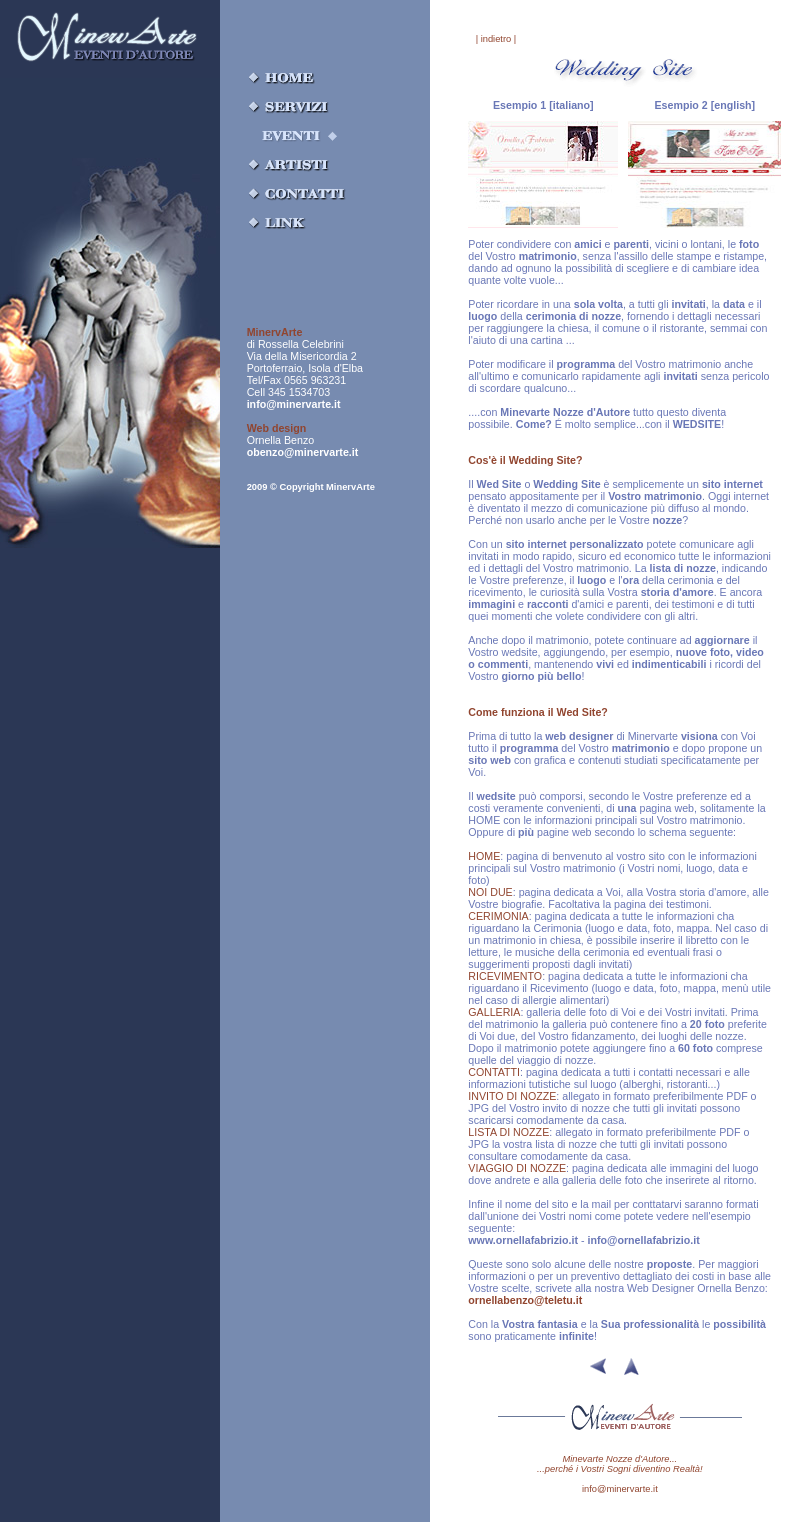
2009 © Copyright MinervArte (311, 487)
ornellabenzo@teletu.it (525, 1300)
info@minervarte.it (294, 404)
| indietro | (496, 39)
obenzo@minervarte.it (303, 452)
